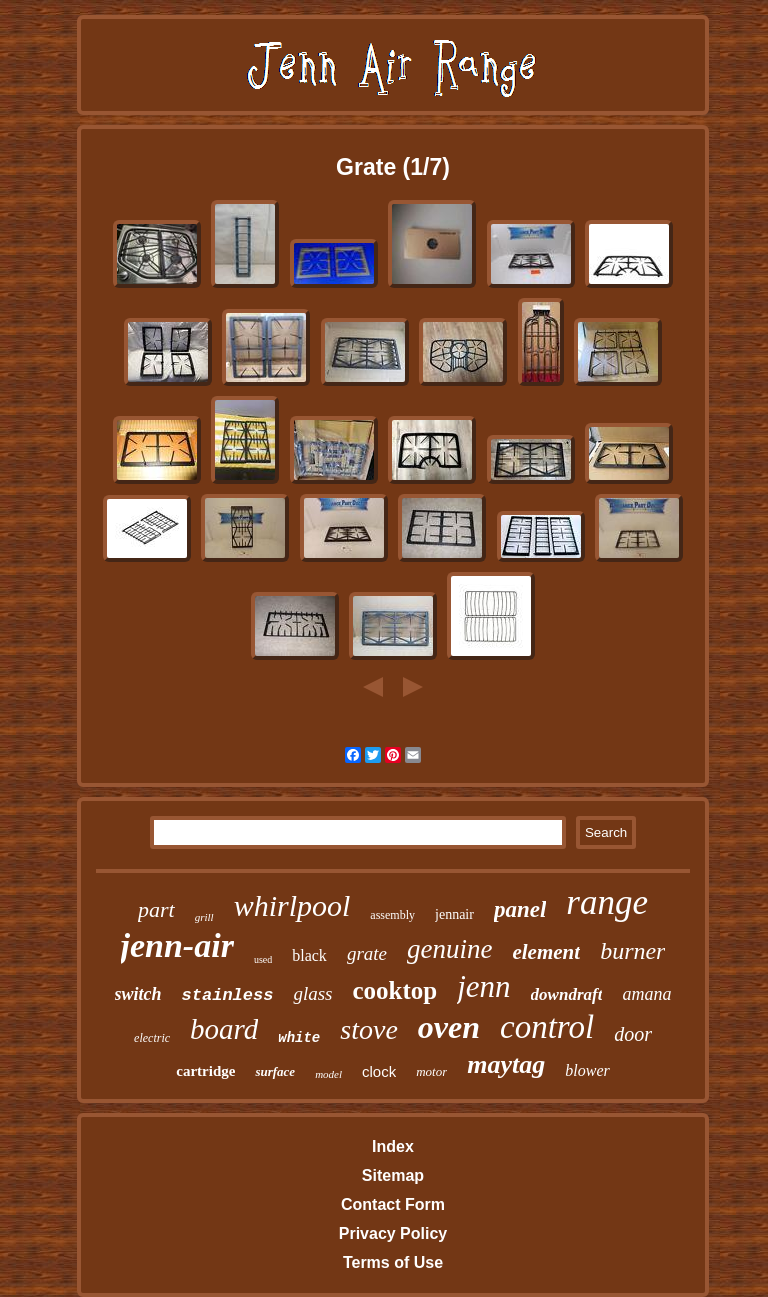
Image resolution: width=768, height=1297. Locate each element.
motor (431, 1071)
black (309, 955)
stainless (228, 995)
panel (520, 909)
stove (369, 1029)
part (156, 909)
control (547, 1027)
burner (632, 951)
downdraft (567, 994)
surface (275, 1071)
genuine (449, 949)
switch (138, 994)
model (328, 1074)
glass (312, 993)
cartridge (205, 1071)
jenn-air (177, 945)
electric (152, 1038)
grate (367, 953)
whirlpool (292, 905)
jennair (454, 914)
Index (393, 1146)
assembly (392, 915)
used (263, 959)
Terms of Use (393, 1262)
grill (204, 917)
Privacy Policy (393, 1233)
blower (587, 1070)
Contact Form (393, 1204)
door (633, 1034)
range (607, 902)
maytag (506, 1064)
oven (449, 1027)
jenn (483, 986)
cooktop (395, 990)
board (224, 1029)
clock (379, 1071)
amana (646, 994)
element (546, 952)
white (299, 1038)
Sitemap (393, 1175)
